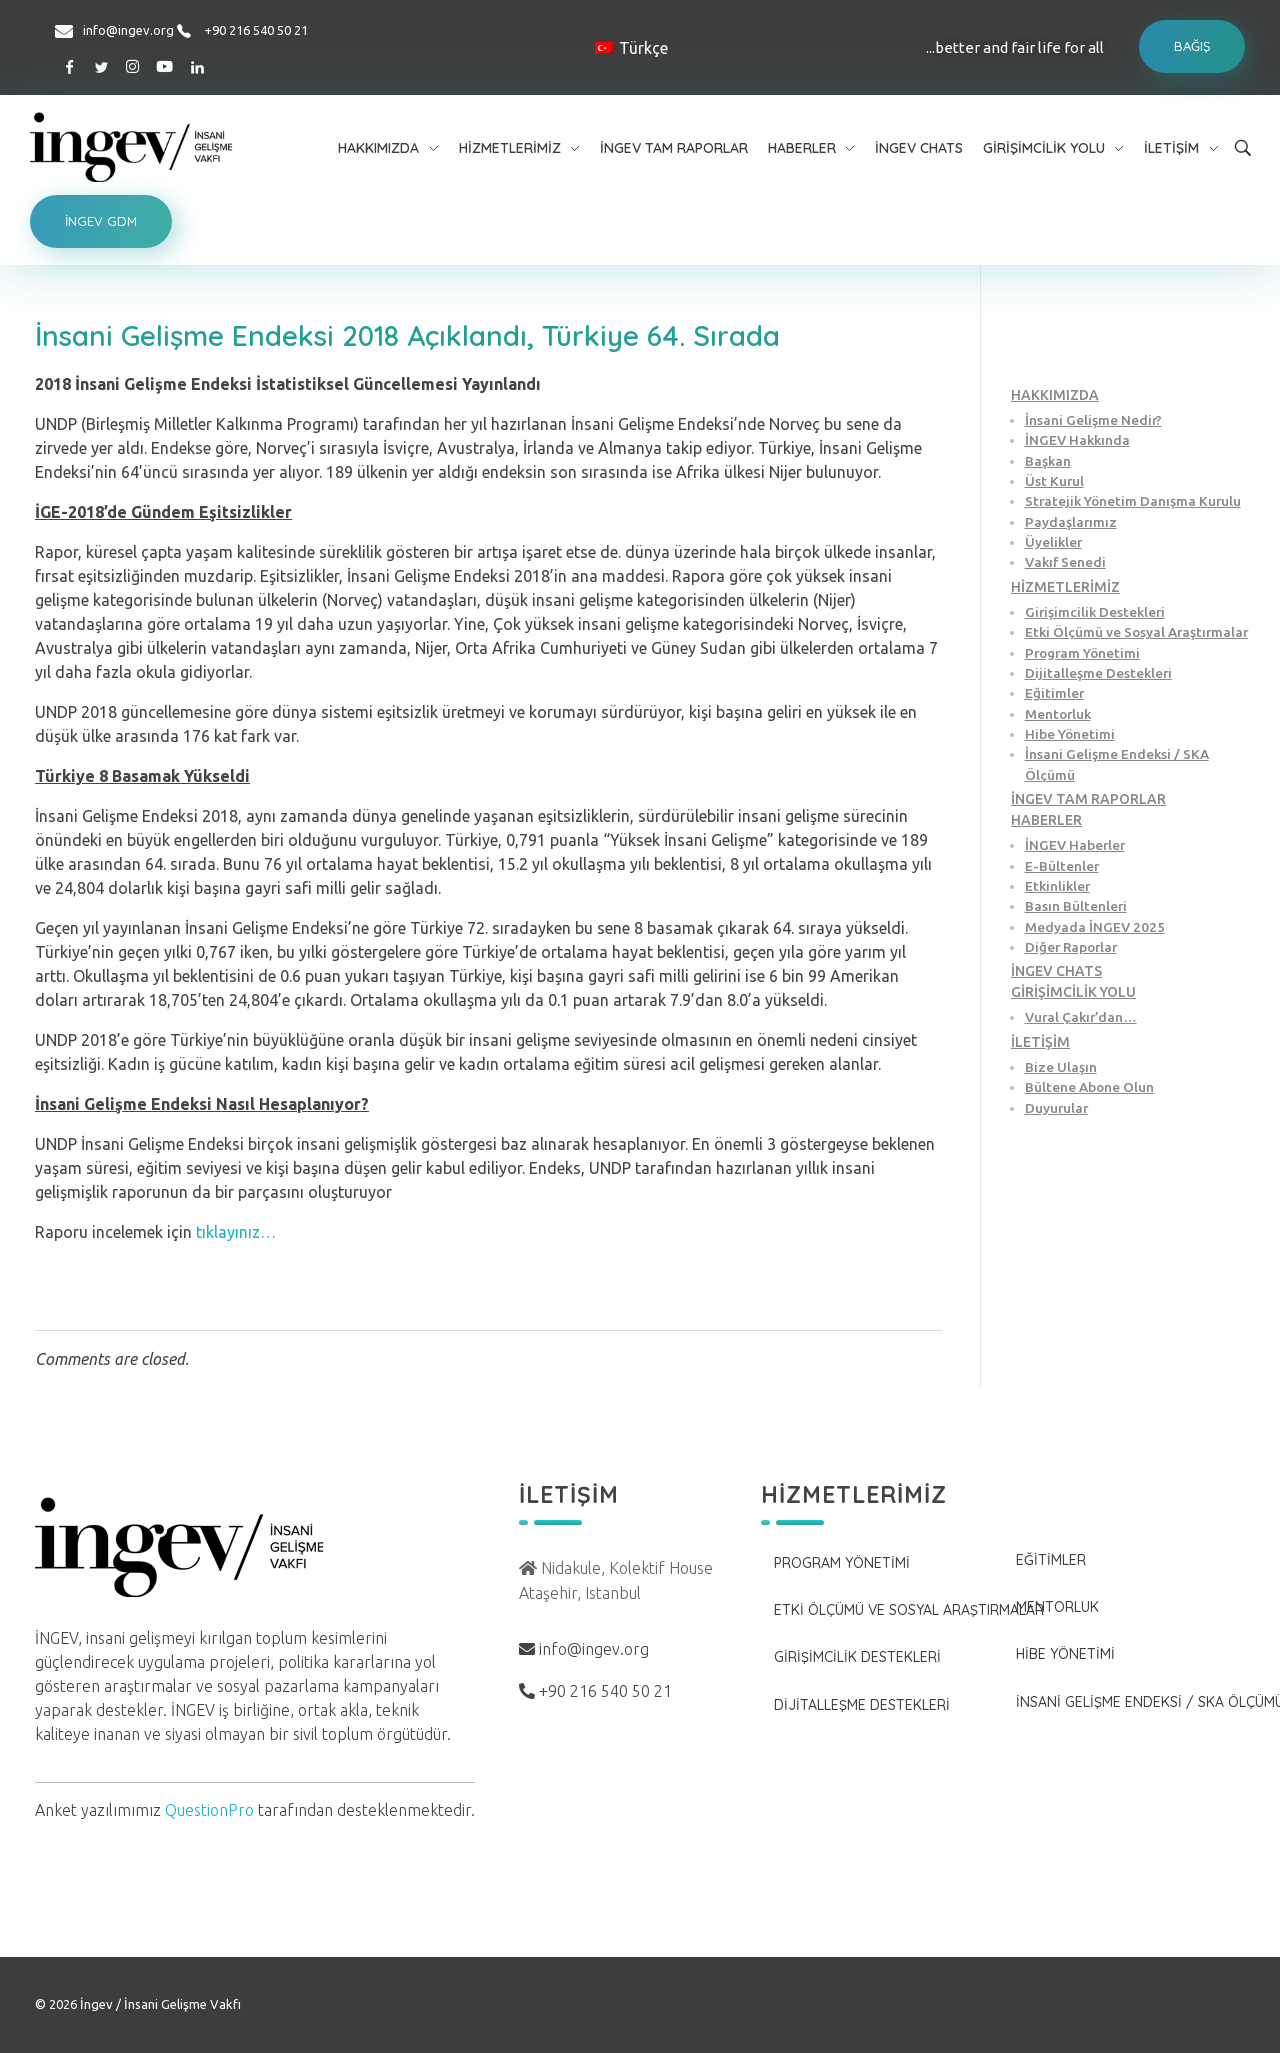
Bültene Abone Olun (1089, 1087)
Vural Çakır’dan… (1081, 1017)
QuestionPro (209, 1810)
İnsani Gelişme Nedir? (1093, 420)
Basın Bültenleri (1076, 906)
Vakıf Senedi (1065, 562)
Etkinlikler (1057, 886)
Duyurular (1056, 1108)
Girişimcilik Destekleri (1095, 612)
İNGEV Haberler (1075, 845)
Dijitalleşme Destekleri (1098, 673)
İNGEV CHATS (1056, 971)
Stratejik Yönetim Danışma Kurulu (1133, 501)
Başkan (1048, 461)
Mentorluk (1058, 714)
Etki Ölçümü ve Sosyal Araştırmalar (1136, 632)
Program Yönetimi (1082, 653)
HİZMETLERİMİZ (1065, 587)
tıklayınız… (236, 1232)
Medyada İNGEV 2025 (1095, 927)
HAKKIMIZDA (1055, 395)
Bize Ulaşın (1061, 1067)
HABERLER (1046, 820)
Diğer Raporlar (1071, 947)
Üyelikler (1053, 542)
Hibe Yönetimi (1070, 734)
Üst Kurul (1054, 481)
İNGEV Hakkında (1077, 440)
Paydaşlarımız (1071, 522)
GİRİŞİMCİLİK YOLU (1073, 992)
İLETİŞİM (1040, 1042)
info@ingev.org (128, 30)
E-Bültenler (1062, 866)
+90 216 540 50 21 (256, 30)
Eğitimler (1054, 693)
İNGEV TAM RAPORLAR (1088, 799)
